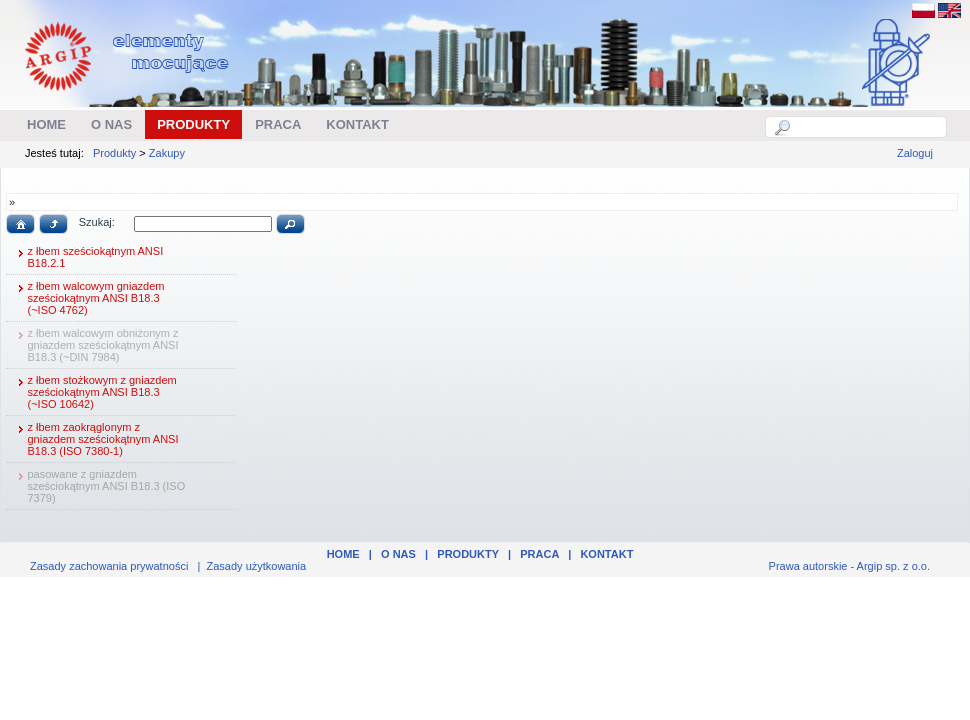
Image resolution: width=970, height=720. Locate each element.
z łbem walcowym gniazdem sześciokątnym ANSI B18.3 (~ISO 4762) (88, 298)
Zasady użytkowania (257, 566)
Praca (539, 554)
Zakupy (167, 153)
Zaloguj (915, 153)
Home (343, 554)
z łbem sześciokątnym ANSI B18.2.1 (88, 257)
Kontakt (606, 554)
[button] (20, 224)
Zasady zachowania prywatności (109, 566)
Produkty (114, 153)
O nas (398, 554)
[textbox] (867, 127)
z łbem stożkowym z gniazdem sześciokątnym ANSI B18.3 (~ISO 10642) (94, 392)
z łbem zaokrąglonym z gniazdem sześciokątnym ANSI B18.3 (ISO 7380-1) (95, 439)
